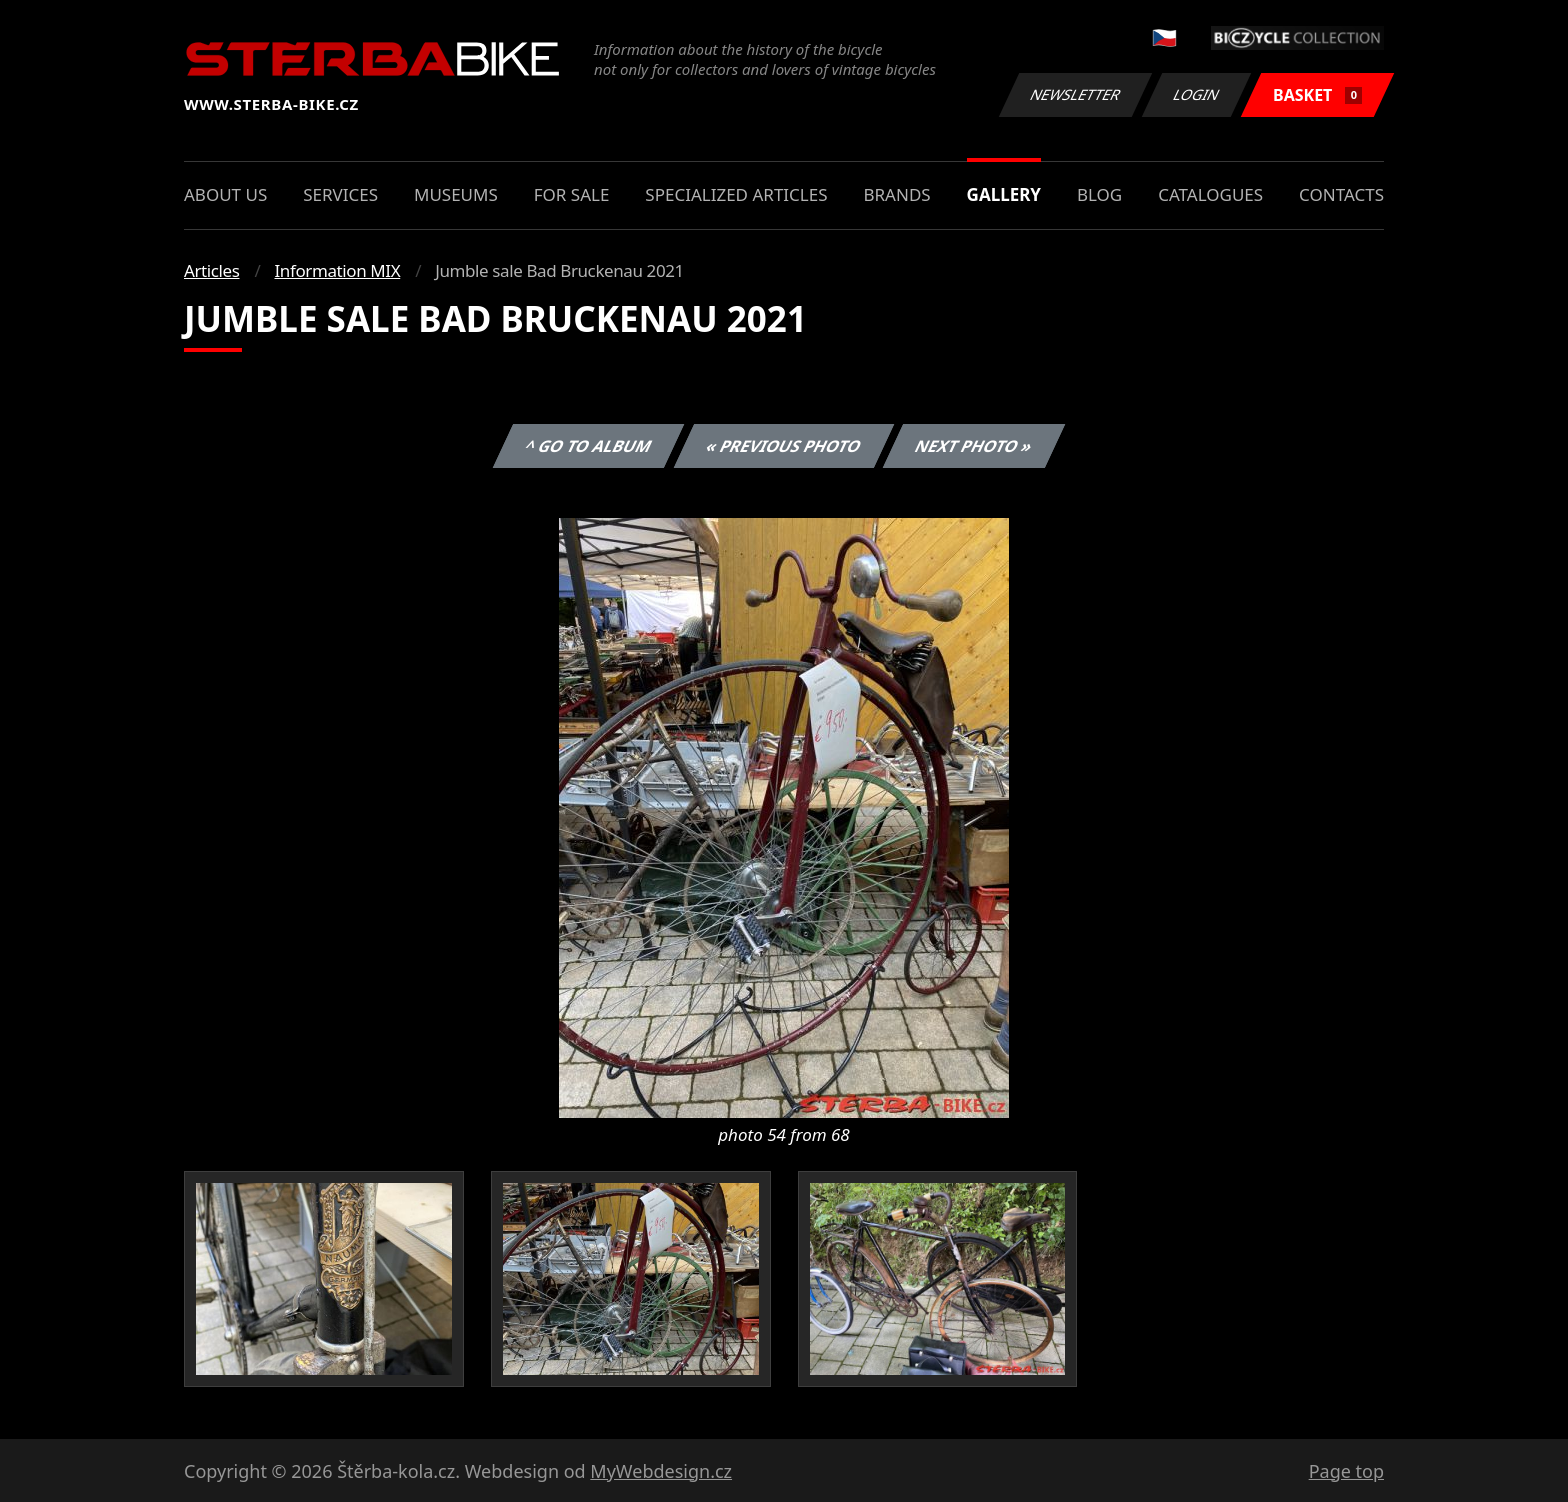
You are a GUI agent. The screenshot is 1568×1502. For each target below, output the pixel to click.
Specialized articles (736, 194)
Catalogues (1210, 194)
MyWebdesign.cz (661, 1471)
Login (1197, 94)
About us (225, 194)
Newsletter (1075, 94)
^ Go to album (588, 446)
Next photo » (974, 446)
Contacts (1341, 194)
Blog (1099, 194)
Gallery (1004, 194)
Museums (456, 194)
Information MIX (337, 270)
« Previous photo (784, 446)
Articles (211, 270)
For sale (572, 194)
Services (340, 194)
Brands (896, 194)
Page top (1346, 1471)
